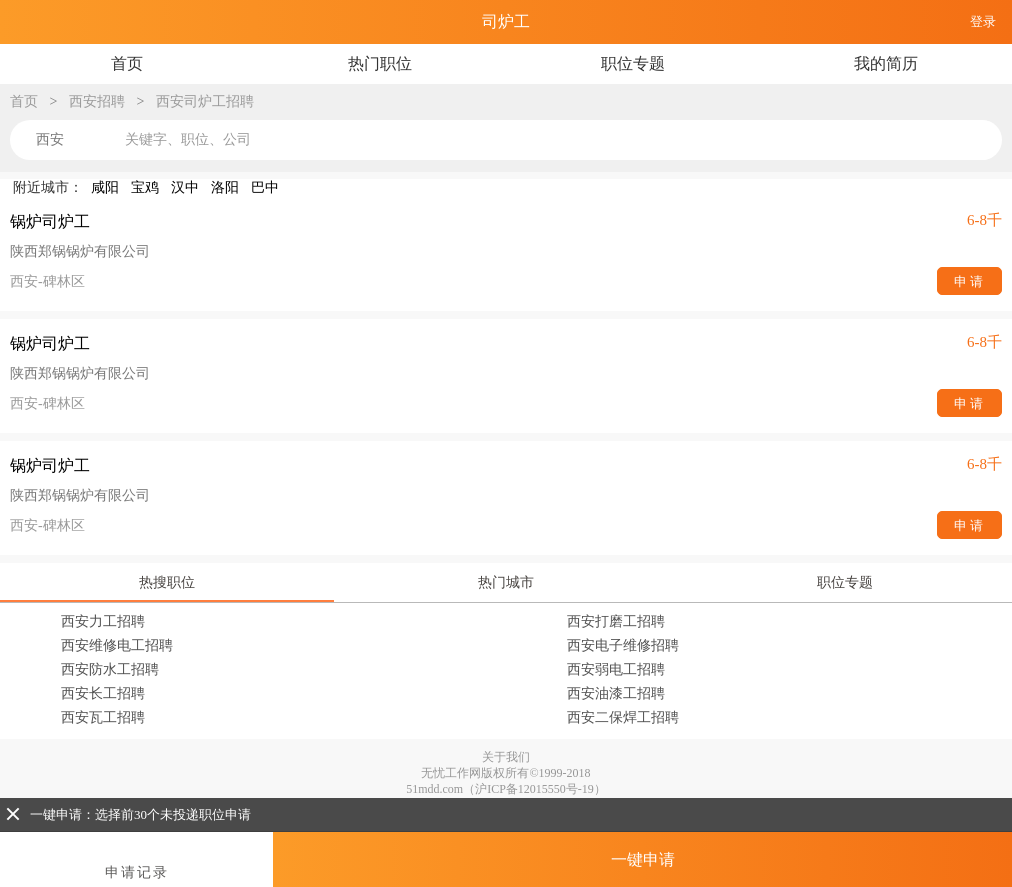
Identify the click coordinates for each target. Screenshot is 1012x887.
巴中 (265, 187)
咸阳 (105, 187)
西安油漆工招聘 (616, 693)
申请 (970, 281)
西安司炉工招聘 (205, 101)
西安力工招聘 (103, 621)
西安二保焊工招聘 (623, 717)
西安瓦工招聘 (103, 717)
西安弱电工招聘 (616, 669)
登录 (983, 21)
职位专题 (633, 63)
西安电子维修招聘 (623, 645)
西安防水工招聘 (110, 669)
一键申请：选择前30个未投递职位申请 (129, 814)
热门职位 (380, 63)
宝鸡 (145, 187)
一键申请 (643, 859)
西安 (50, 139)
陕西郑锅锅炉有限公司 (80, 251)
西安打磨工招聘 (616, 621)
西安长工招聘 (103, 693)
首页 (127, 63)
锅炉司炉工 (50, 221)
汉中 (185, 187)
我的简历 (886, 63)
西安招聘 (97, 101)
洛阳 (225, 187)
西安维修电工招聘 (117, 645)
